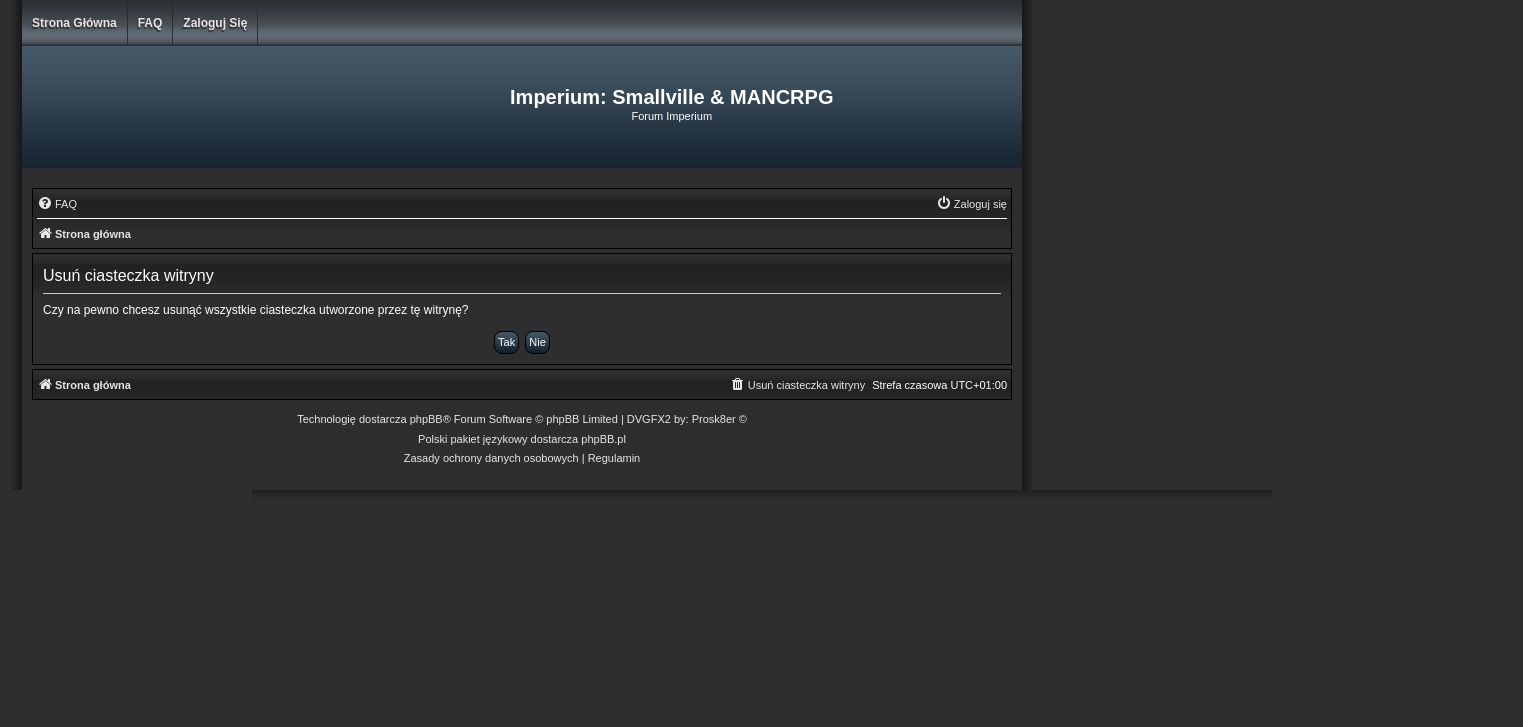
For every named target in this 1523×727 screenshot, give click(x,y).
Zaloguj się (215, 23)
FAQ (150, 23)
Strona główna (74, 23)
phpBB (426, 419)
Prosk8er (714, 419)
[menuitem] (57, 204)
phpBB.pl (603, 439)
